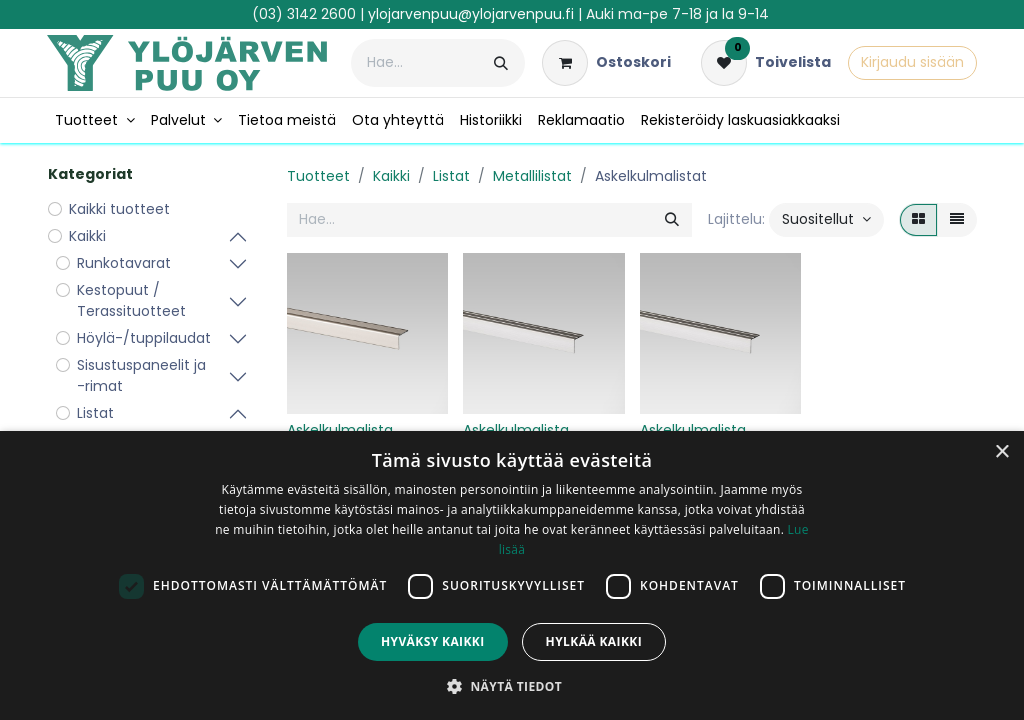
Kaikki (391, 176)
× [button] (1001, 452)
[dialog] (512, 575)
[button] (826, 220)
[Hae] (501, 63)
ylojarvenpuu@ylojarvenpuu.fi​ (471, 14)
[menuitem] (95, 120)
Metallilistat (532, 176)
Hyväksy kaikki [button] (433, 641)
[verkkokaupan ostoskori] (606, 63)
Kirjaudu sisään (912, 62)
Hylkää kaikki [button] (594, 641)
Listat (451, 176)
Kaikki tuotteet (119, 209)
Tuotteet (318, 176)
